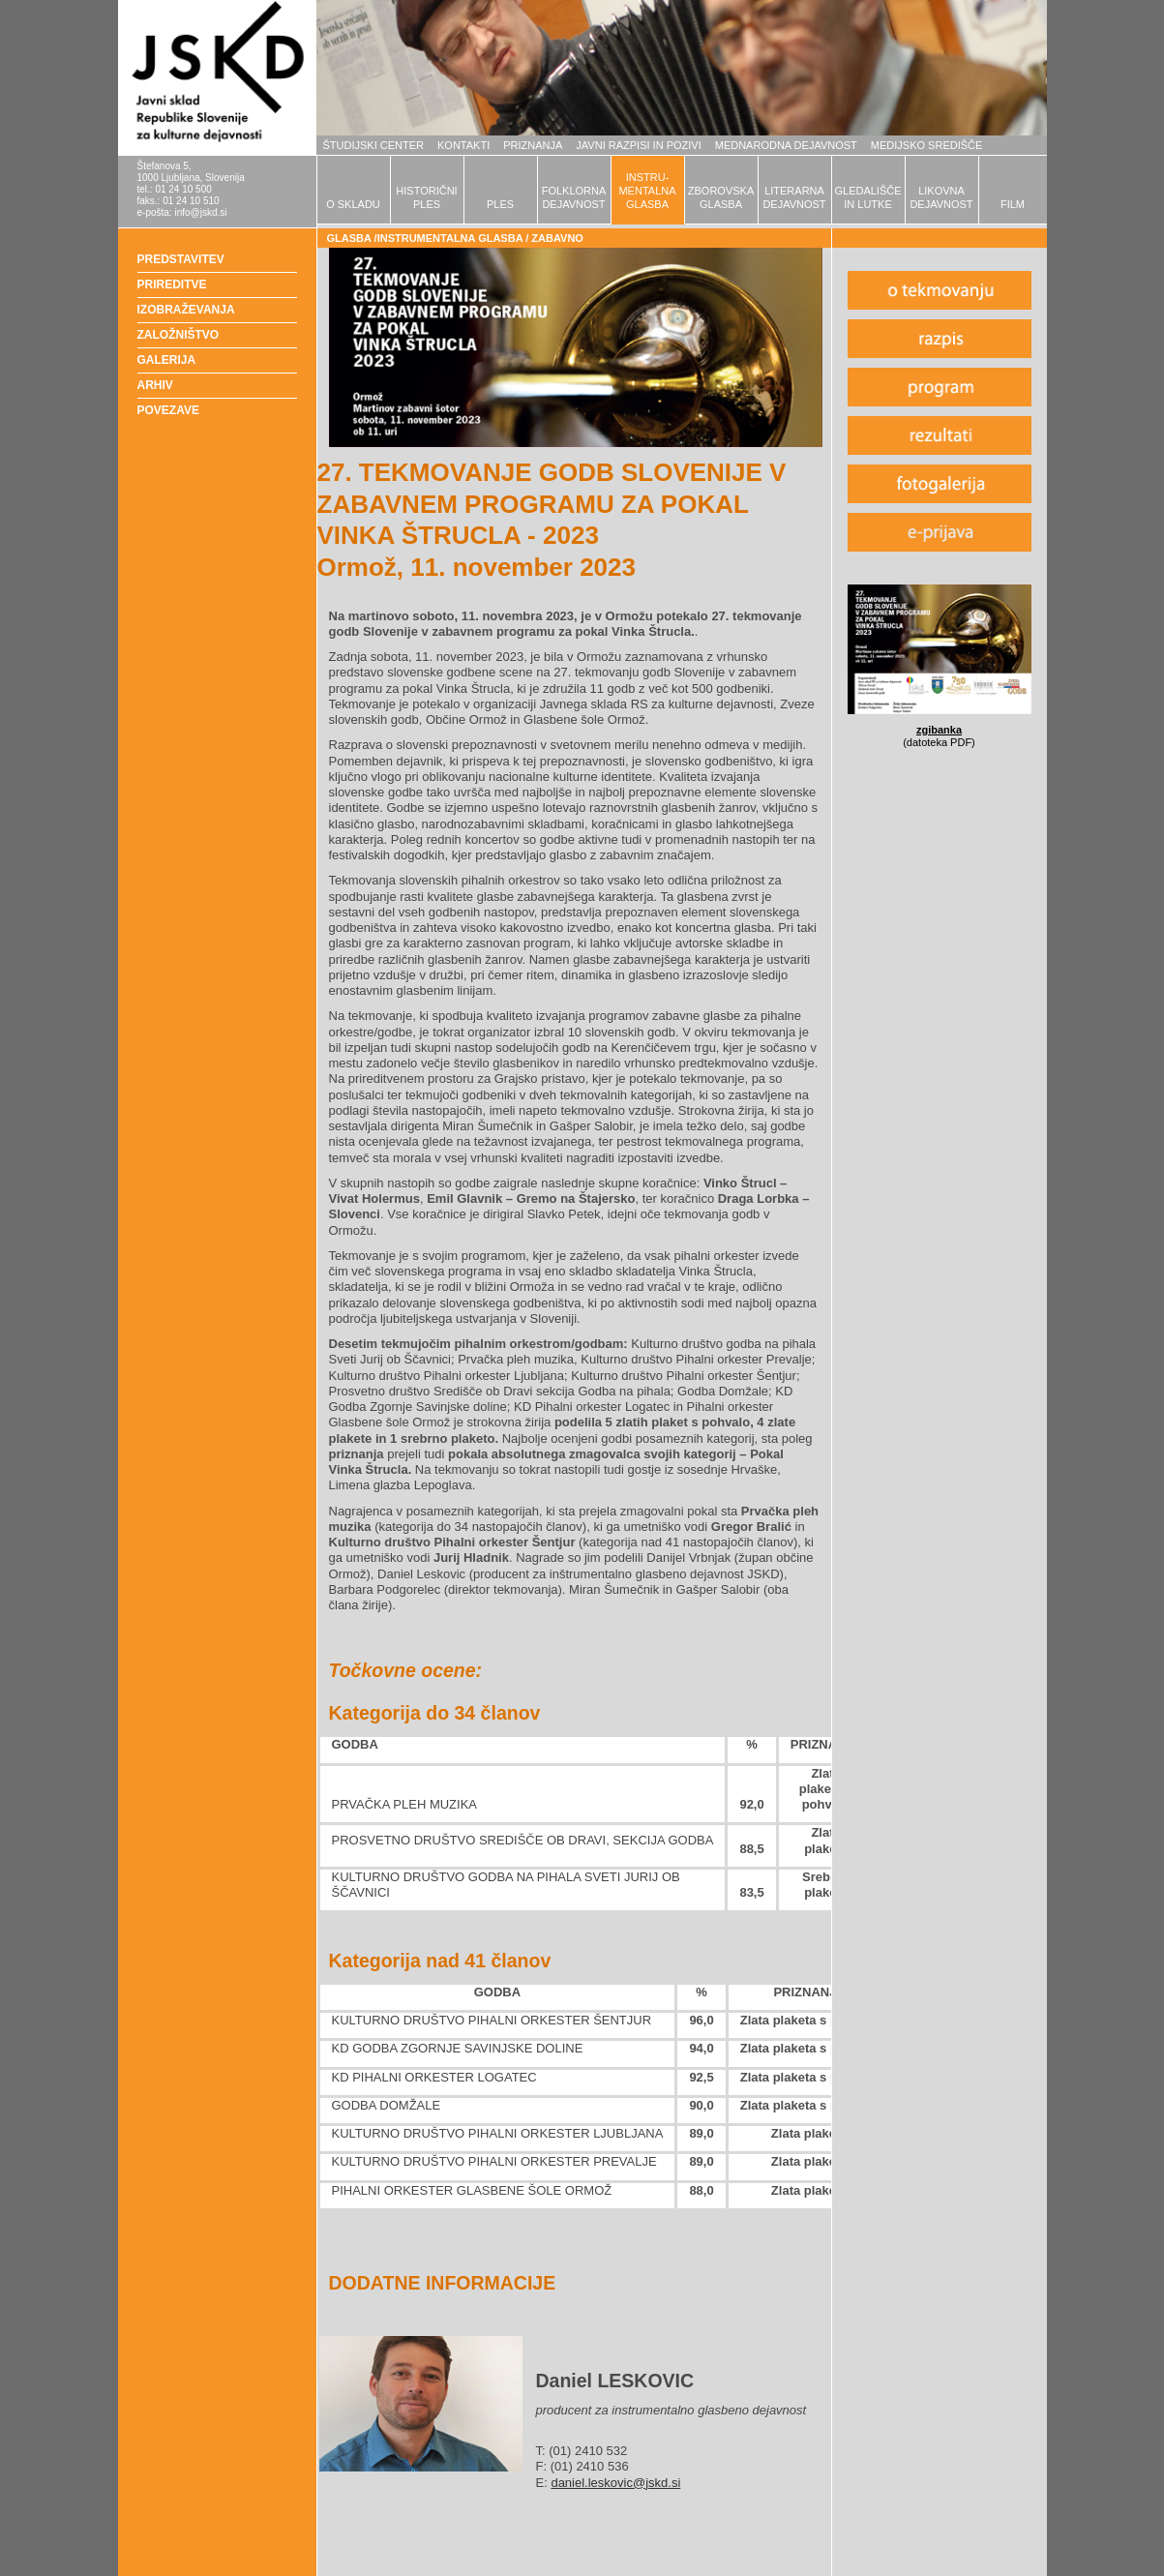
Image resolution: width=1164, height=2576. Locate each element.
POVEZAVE (168, 410)
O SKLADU (353, 204)
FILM (1012, 204)
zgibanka (939, 729)
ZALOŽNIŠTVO (178, 335)
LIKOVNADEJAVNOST (941, 197)
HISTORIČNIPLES (426, 197)
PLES (500, 204)
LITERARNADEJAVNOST (793, 197)
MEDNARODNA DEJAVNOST (786, 145)
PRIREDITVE (172, 284)
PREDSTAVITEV (180, 259)
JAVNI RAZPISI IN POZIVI (638, 145)
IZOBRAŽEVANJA (186, 309)
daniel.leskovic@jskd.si (615, 2482)
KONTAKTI (463, 145)
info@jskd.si (200, 212)
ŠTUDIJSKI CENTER (374, 145)
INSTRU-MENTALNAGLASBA (646, 190)
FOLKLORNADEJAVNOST (574, 197)
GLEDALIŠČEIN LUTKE (867, 197)
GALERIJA (166, 360)
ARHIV (155, 385)
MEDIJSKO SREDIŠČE (927, 145)
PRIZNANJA (532, 145)
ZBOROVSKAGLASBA (721, 197)
